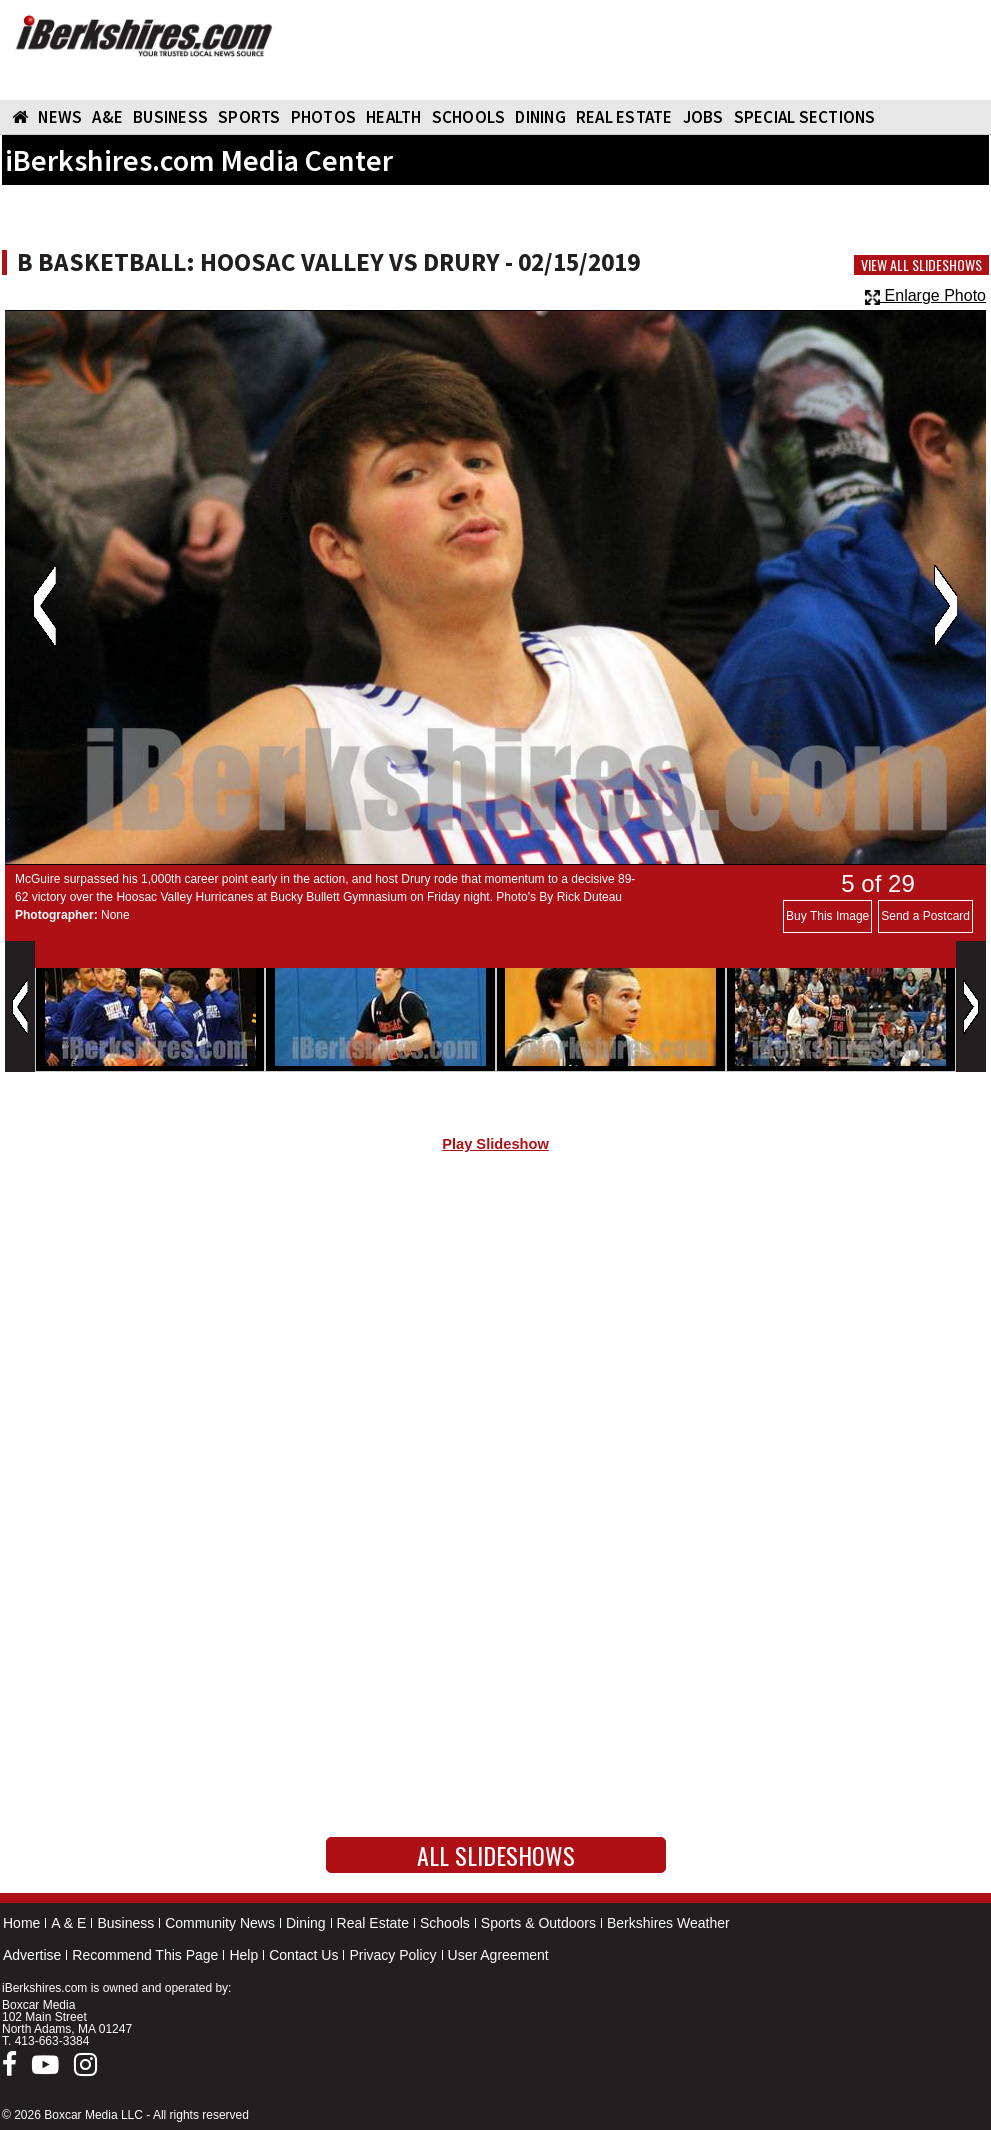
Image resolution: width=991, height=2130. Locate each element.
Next (945, 606)
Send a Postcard (925, 916)
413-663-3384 (52, 2041)
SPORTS (249, 117)
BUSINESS (170, 117)
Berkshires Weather (668, 1923)
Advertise (32, 1955)
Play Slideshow (495, 1144)
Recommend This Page (145, 1955)
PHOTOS (324, 117)
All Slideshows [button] (496, 1855)
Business (125, 1923)
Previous (44, 606)
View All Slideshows (921, 265)
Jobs (703, 117)
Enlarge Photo (925, 295)
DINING (540, 117)
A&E (107, 117)
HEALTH (394, 117)
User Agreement (498, 1955)
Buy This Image (827, 916)
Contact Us (303, 1955)
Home (21, 1923)
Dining (306, 1923)
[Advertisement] (495, 1337)
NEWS (60, 117)
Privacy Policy (392, 1955)
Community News (220, 1923)
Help (243, 1955)
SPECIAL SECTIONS (805, 117)
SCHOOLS (469, 117)
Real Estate (373, 1923)
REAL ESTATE (624, 117)
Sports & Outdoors (538, 1923)
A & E (68, 1923)
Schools (445, 1923)
